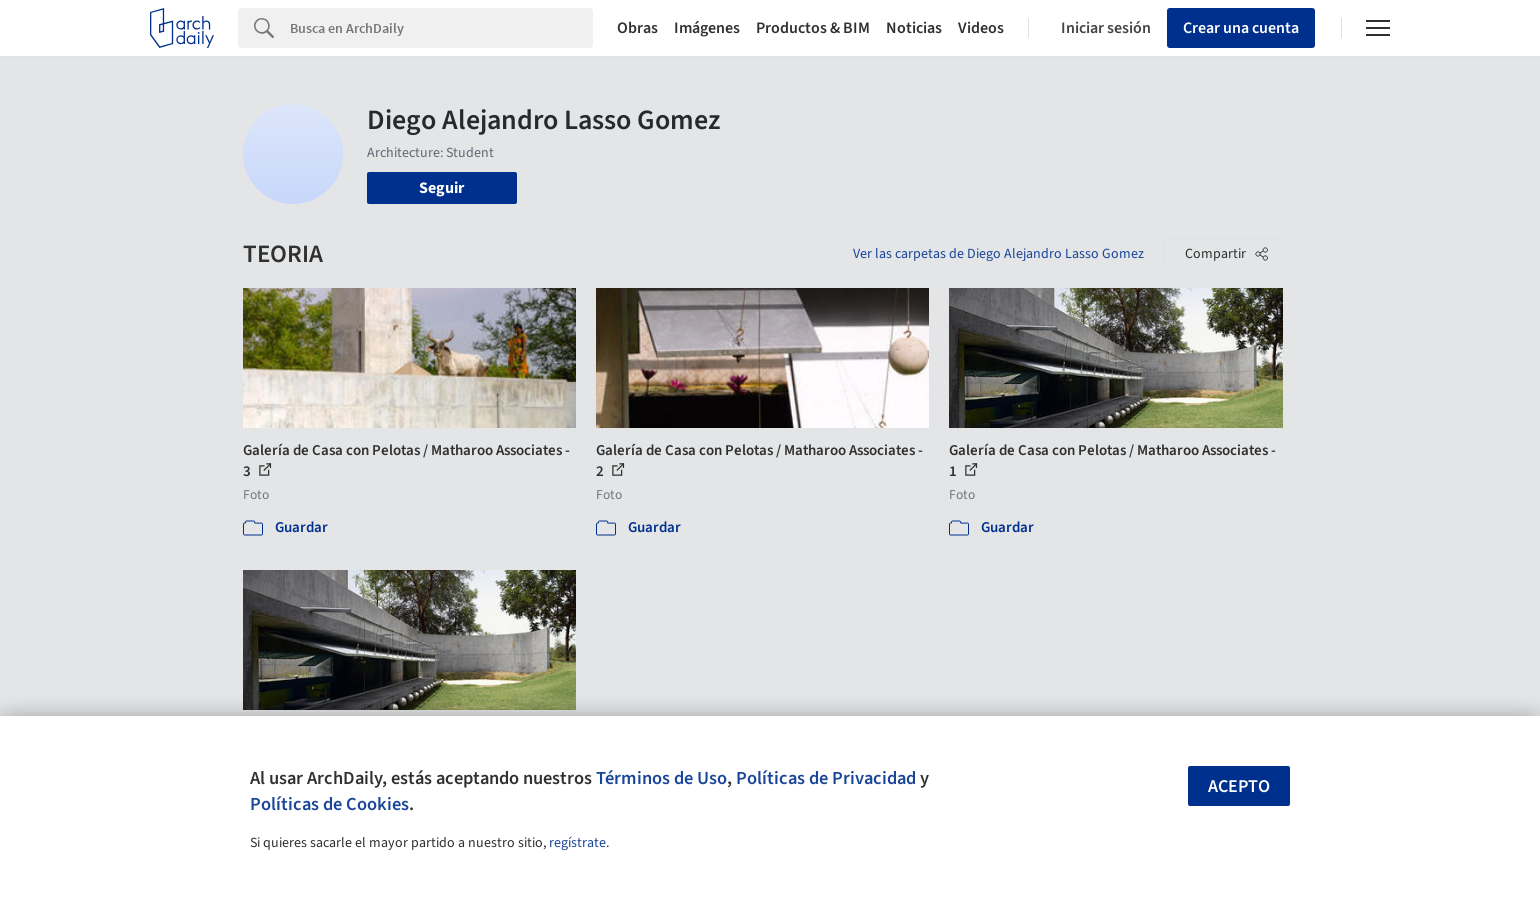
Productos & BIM (813, 28)
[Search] (441, 28)
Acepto (1239, 786)
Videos (981, 28)
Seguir (441, 188)
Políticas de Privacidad (826, 778)
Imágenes (707, 28)
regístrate (577, 843)
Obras (637, 28)
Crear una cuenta (1241, 28)
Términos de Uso (661, 778)
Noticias (914, 28)
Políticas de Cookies (329, 804)
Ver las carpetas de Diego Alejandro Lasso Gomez (998, 254)
